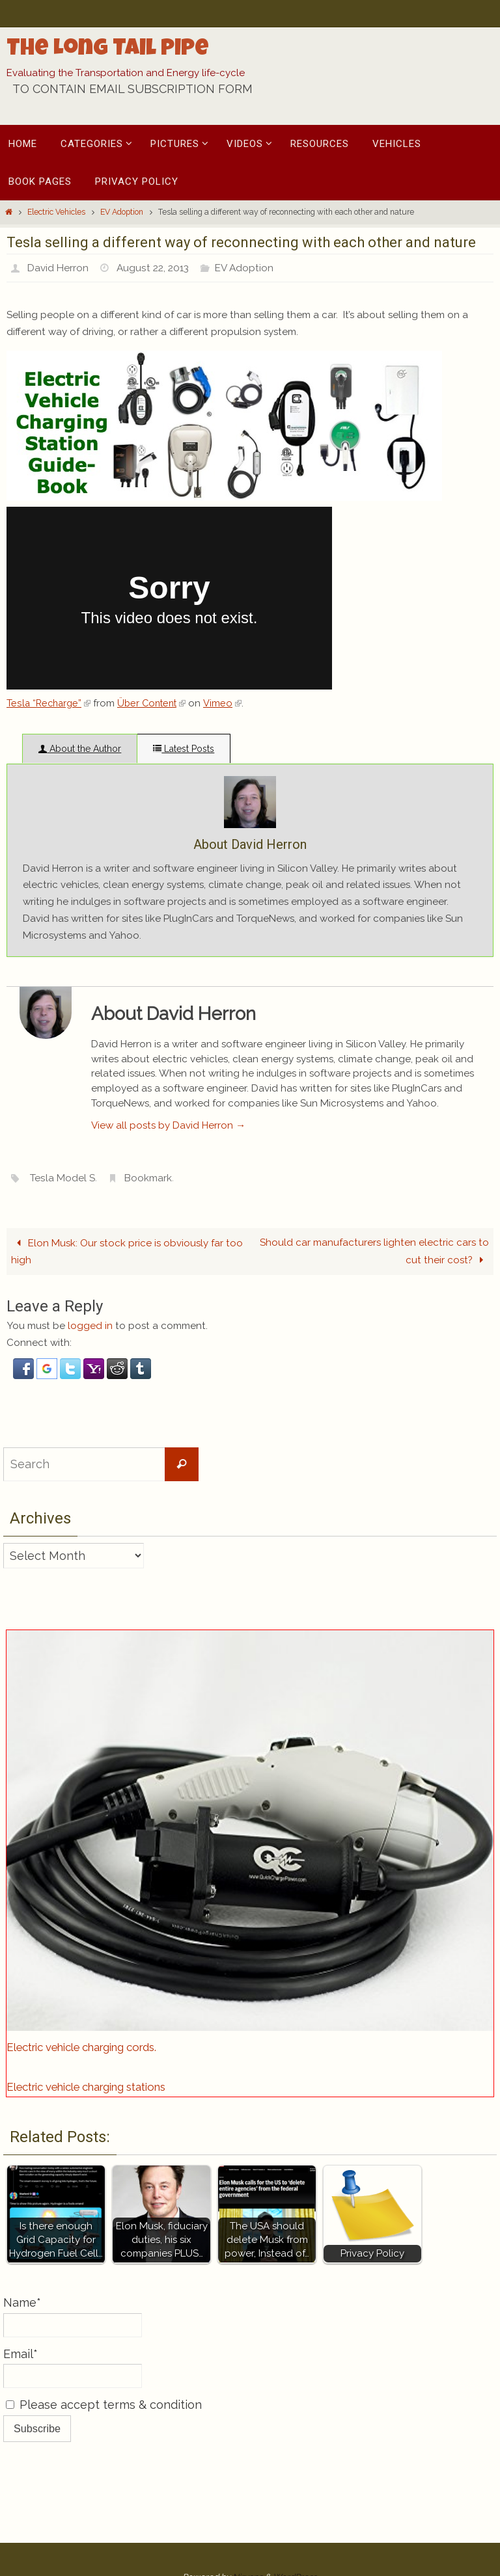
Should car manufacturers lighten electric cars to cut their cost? (374, 1192)
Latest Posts (183, 749)
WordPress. (295, 2518)
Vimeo (230, 703)
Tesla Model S (64, 1119)
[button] (24, 1317)
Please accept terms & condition (104, 2346)
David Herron (58, 268)
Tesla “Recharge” (50, 703)
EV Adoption (121, 212)
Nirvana (247, 2518)
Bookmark (151, 1119)
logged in (90, 1268)
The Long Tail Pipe (108, 49)
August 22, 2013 (156, 268)
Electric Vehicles (56, 212)
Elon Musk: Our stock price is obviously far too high (126, 1193)
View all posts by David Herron (168, 1067)
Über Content (157, 703)
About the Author (79, 749)
